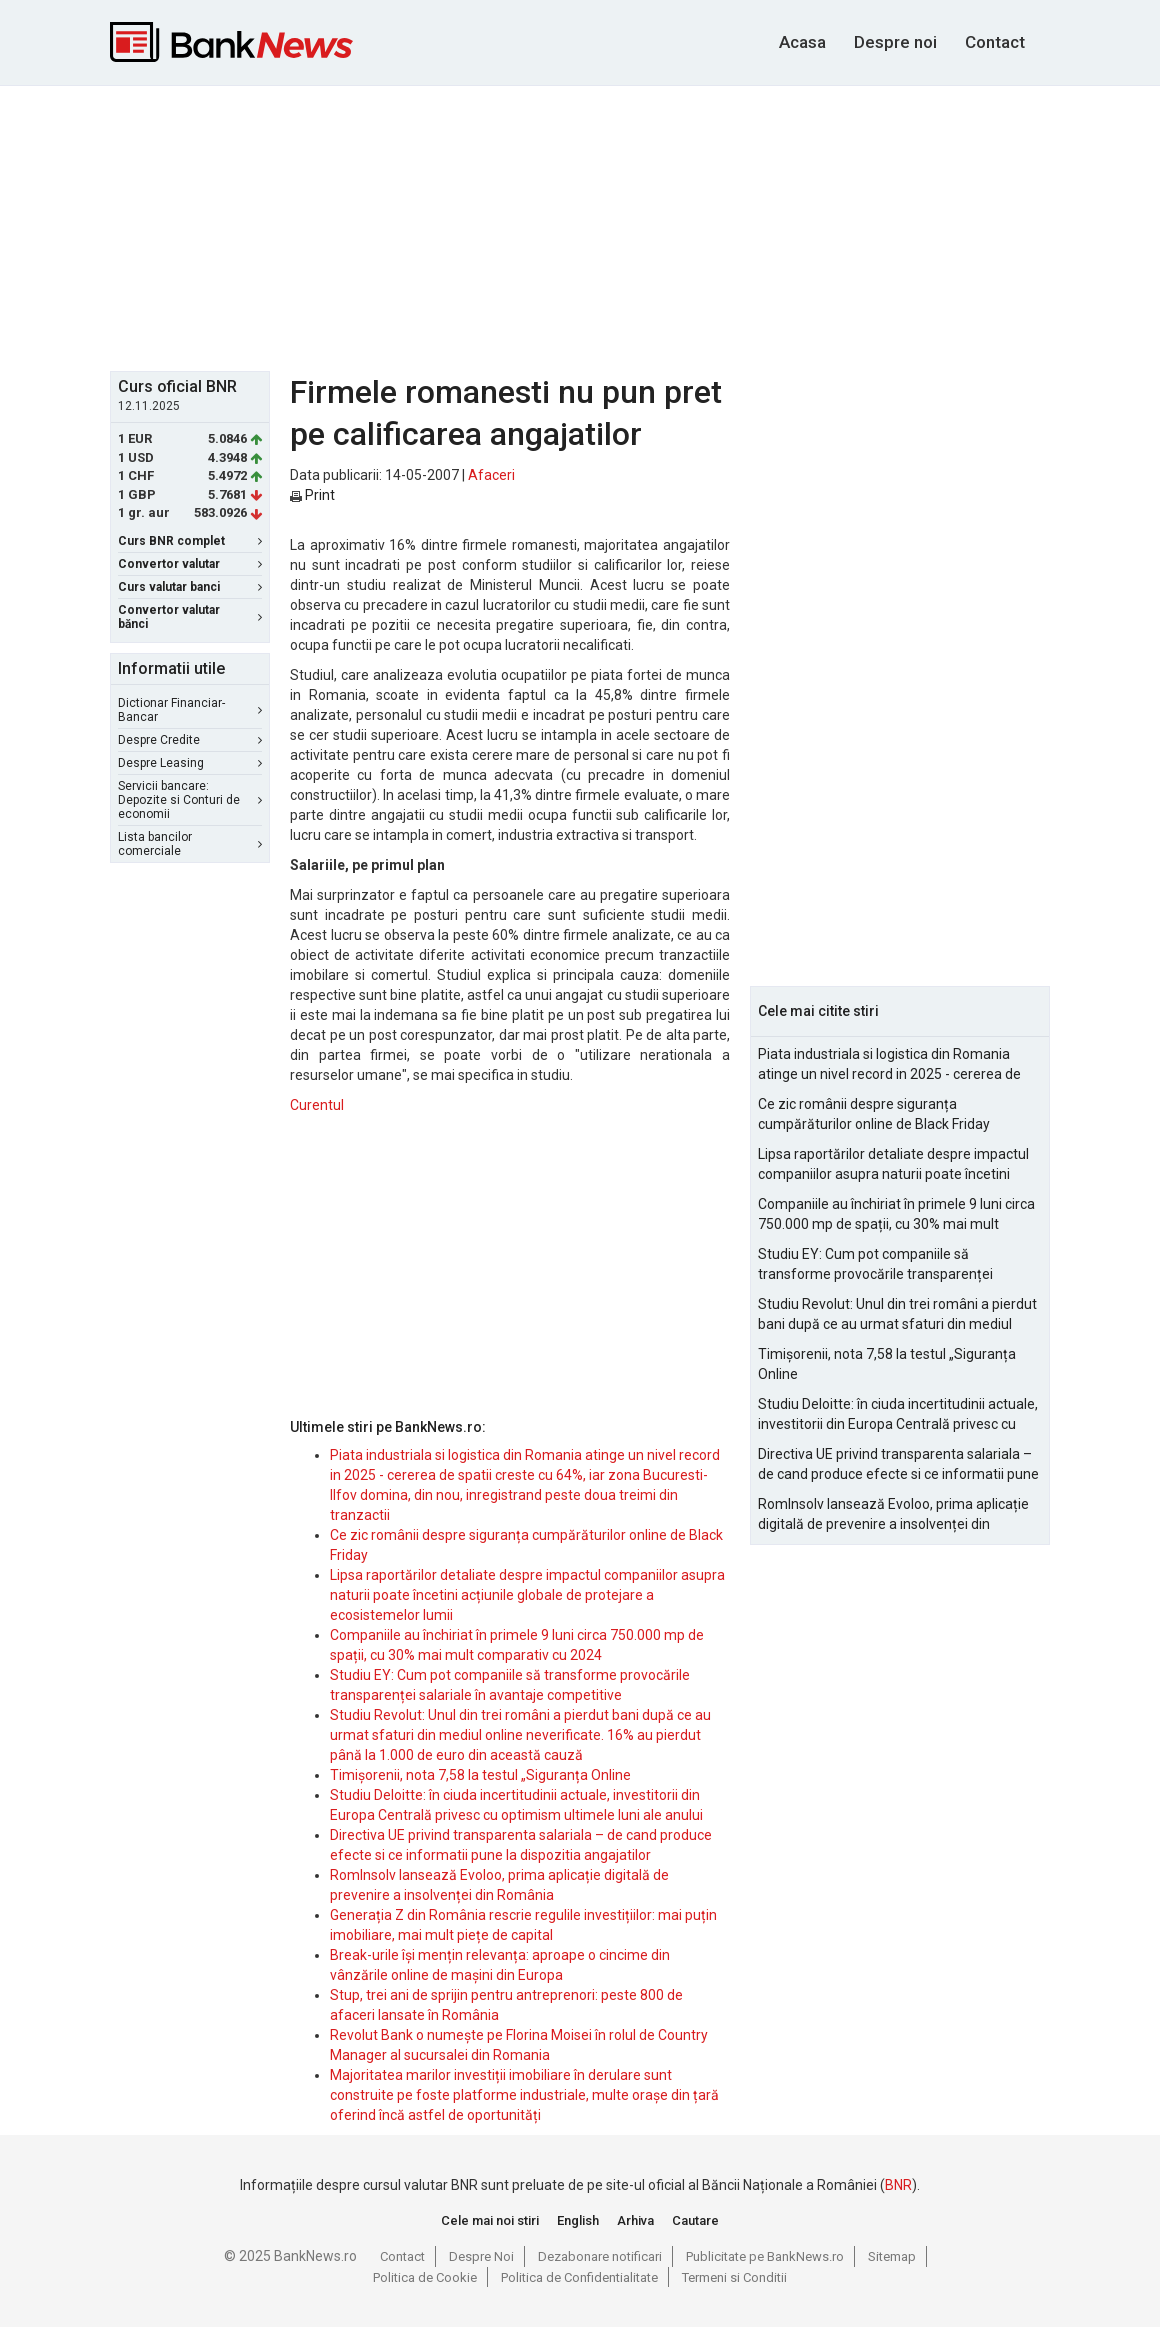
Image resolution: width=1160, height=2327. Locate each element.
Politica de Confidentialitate (579, 2277)
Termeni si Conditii (734, 2277)
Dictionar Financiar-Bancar (190, 710)
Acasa (802, 42)
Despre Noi (481, 2256)
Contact (995, 42)
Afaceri (491, 475)
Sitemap (892, 2256)
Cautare (695, 2220)
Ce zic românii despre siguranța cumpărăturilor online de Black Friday (874, 1114)
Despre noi (895, 42)
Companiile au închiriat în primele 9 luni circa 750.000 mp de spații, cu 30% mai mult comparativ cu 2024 (896, 1215)
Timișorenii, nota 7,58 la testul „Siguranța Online (480, 1775)
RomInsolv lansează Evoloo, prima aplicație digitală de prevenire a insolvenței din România (893, 1515)
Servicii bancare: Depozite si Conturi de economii (190, 800)
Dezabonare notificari (600, 2256)
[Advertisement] (595, 226)
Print (312, 495)
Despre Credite (190, 740)
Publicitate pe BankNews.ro (765, 2256)
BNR (898, 2185)
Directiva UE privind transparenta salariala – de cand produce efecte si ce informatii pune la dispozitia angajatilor (898, 1465)
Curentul (317, 1105)
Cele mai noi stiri (490, 2220)
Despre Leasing (190, 763)
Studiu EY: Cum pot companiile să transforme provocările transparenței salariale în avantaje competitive (875, 1265)
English (578, 2220)
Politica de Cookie (425, 2277)
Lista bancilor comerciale (190, 844)
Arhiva (635, 2220)
